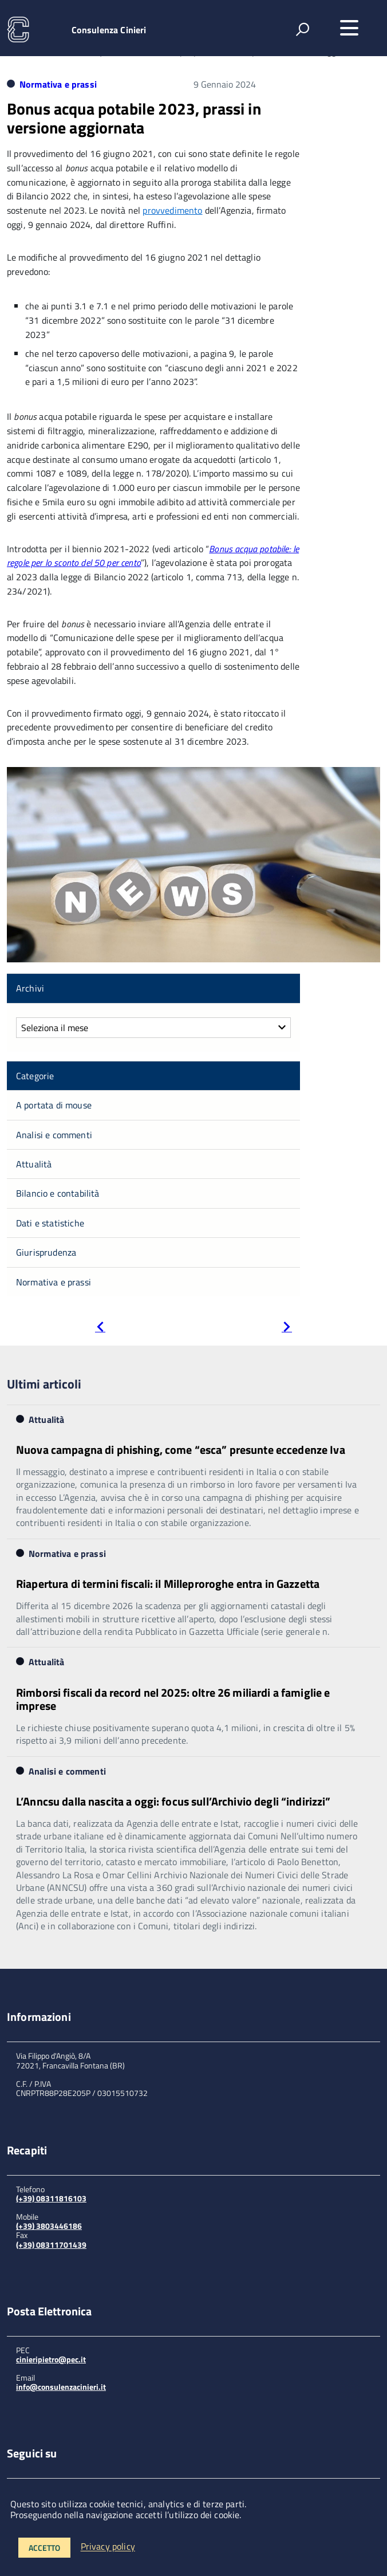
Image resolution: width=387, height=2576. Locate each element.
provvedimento (172, 210)
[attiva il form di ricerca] (302, 29)
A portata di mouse (54, 1105)
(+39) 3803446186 (49, 2226)
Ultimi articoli (44, 1384)
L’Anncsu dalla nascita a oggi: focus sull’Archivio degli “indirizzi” (173, 1801)
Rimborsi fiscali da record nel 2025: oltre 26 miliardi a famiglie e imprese (173, 1699)
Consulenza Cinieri (109, 29)
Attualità (34, 1164)
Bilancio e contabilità (58, 1193)
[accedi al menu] (349, 28)
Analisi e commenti (54, 1135)
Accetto (44, 2548)
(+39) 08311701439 (51, 2245)
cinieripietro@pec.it (51, 2359)
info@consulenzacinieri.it (61, 2387)
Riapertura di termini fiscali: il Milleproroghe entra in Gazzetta (167, 1583)
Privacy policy (108, 2547)
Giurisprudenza (46, 1252)
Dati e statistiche (50, 1223)
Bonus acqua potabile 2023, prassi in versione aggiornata (134, 118)
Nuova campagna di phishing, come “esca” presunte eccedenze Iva (180, 1449)
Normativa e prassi (58, 84)
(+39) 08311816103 (51, 2198)
